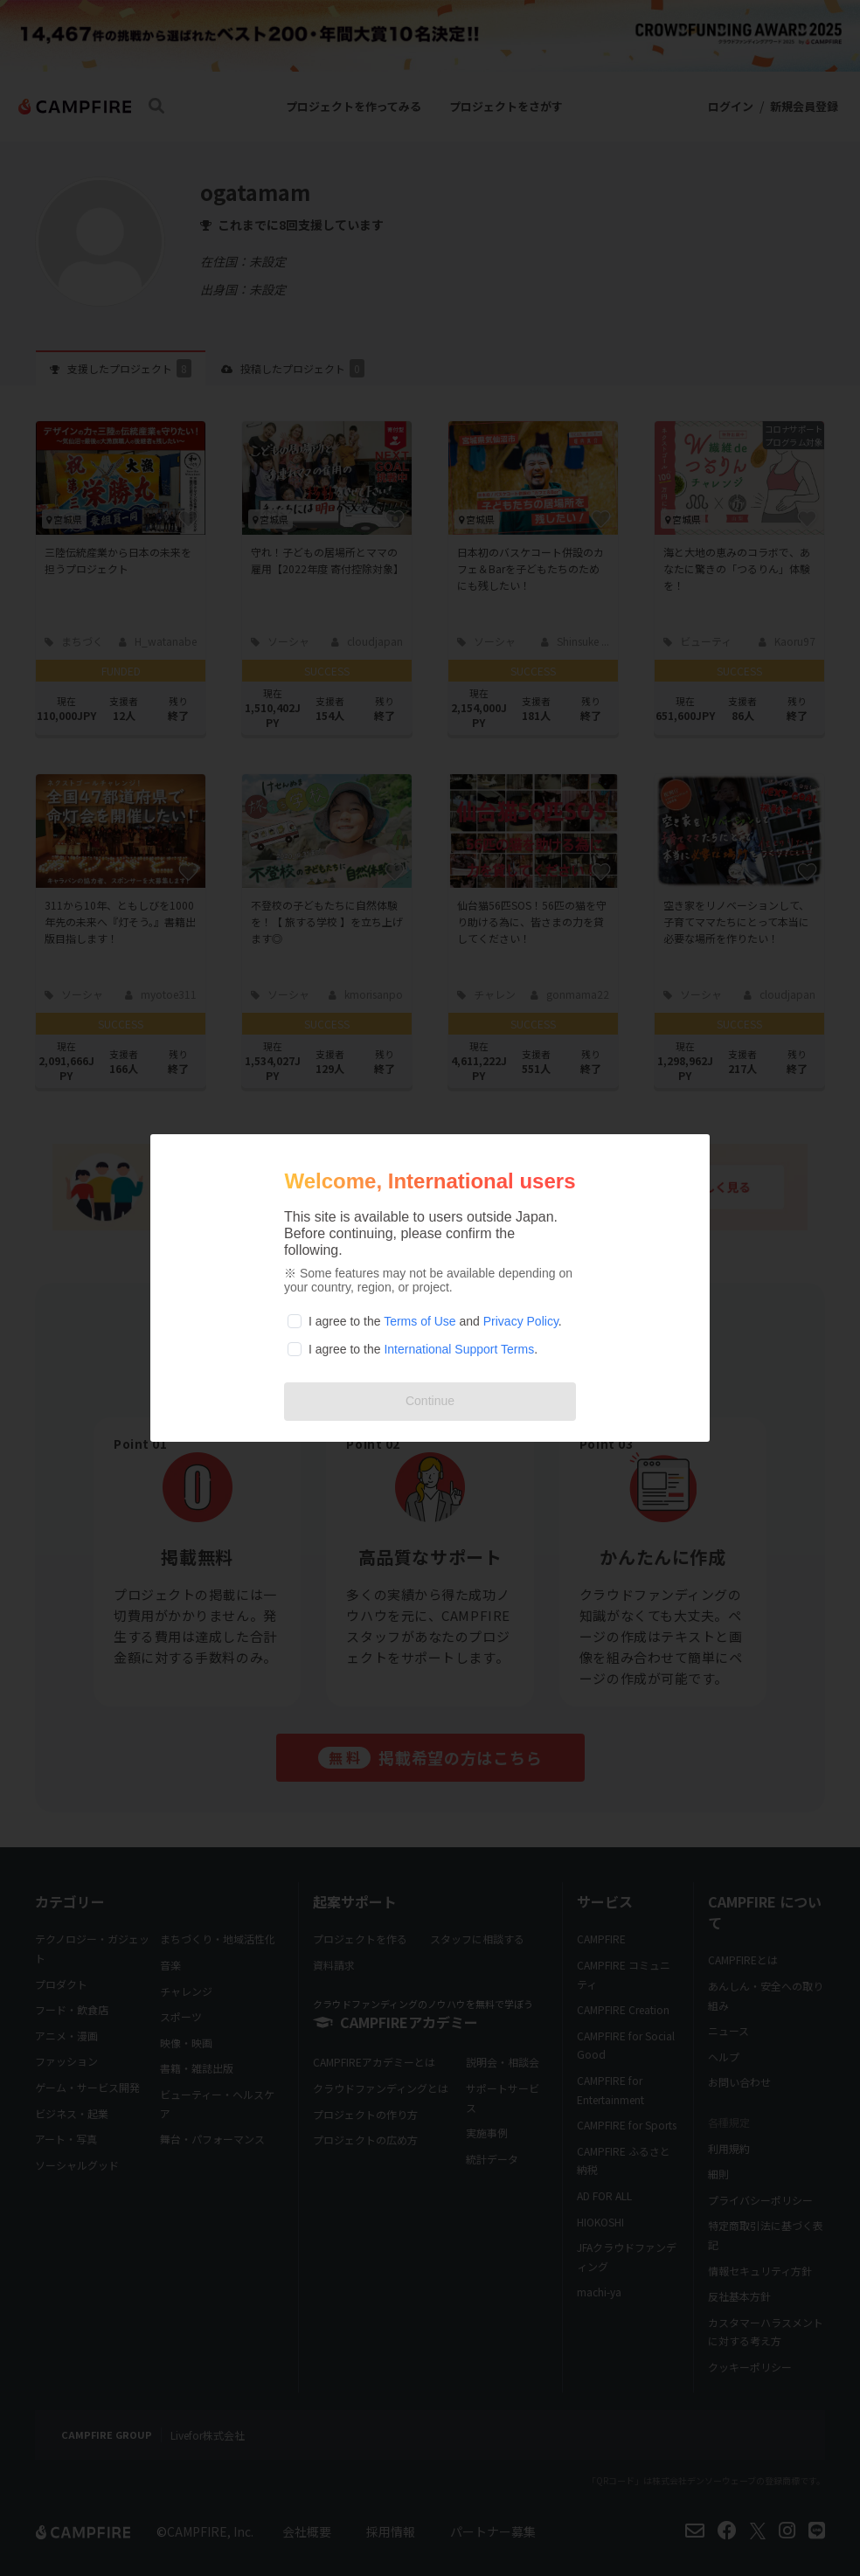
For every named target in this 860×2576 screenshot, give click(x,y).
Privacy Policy (520, 1321)
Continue (430, 1401)
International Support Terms (459, 1349)
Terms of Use (419, 1321)
